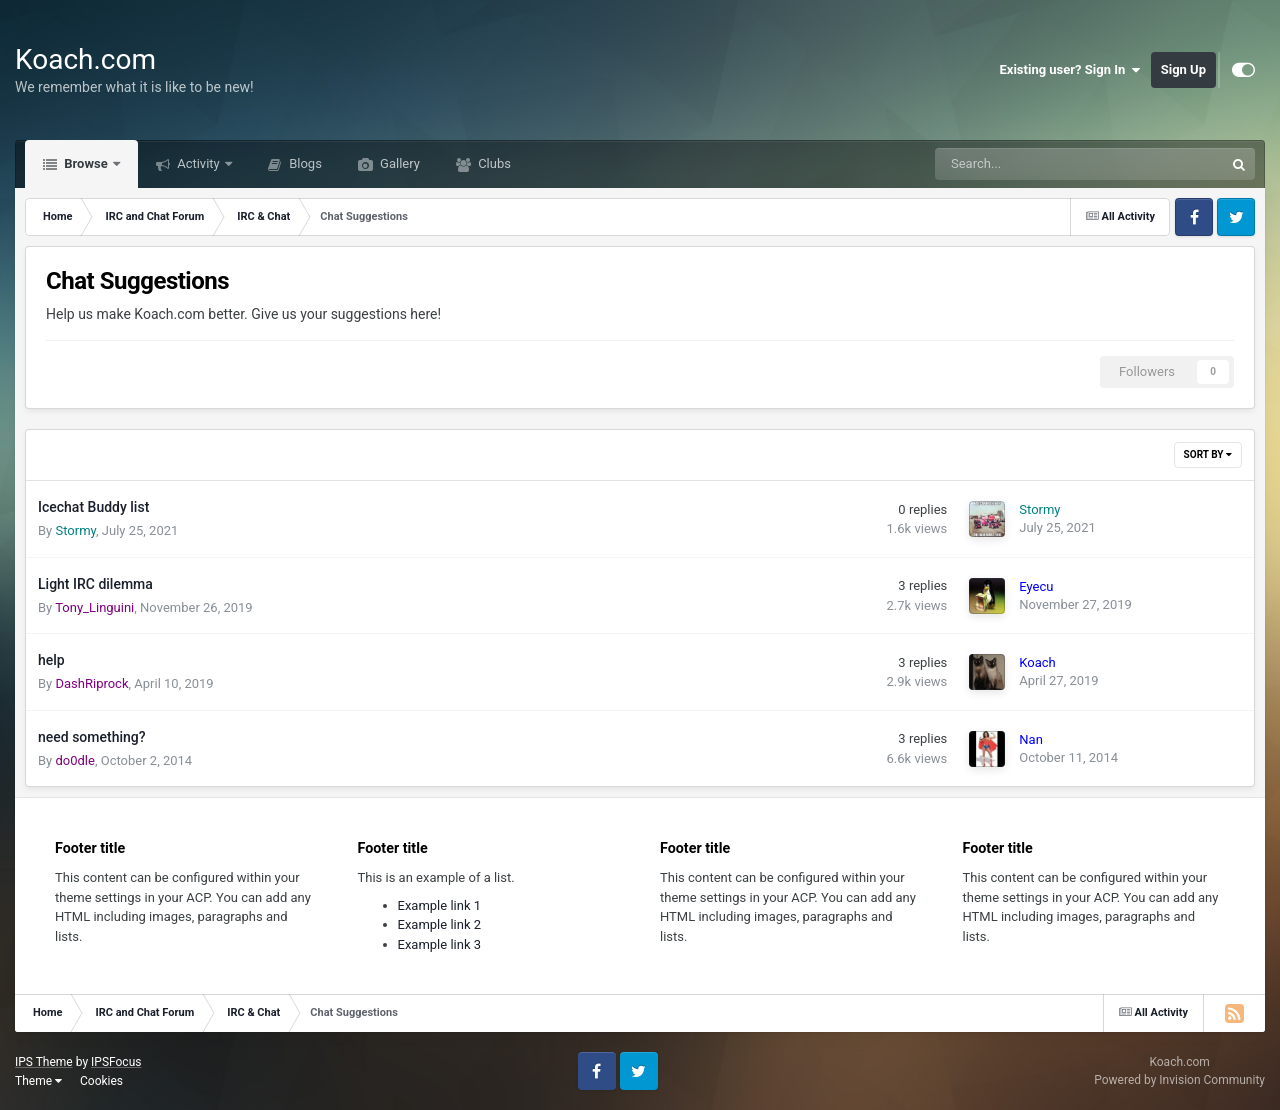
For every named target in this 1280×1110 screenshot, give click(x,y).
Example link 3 (440, 944)
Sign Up (1183, 69)
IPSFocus (116, 1062)
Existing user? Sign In (1070, 70)
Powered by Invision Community (1179, 1080)
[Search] (1029, 164)
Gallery (398, 163)
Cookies (101, 1081)
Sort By (1208, 454)
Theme (38, 1081)
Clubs (493, 163)
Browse (86, 163)
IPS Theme (44, 1062)
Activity (198, 163)
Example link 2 (440, 924)
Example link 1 (440, 905)
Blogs (304, 163)
